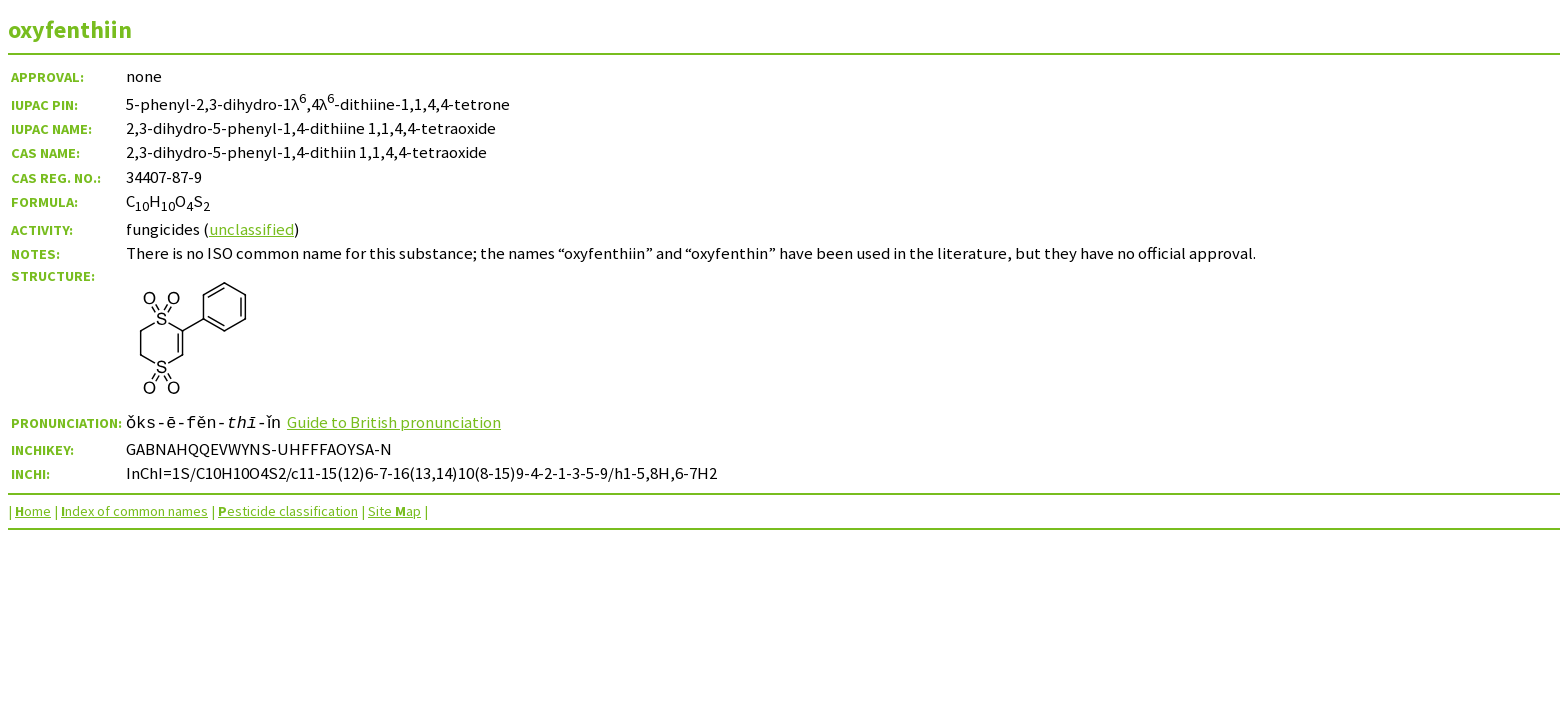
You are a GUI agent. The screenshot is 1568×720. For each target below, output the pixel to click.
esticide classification (288, 511)
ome (33, 511)
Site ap (394, 511)
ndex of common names (134, 511)
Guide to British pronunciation (400, 422)
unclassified (251, 229)
